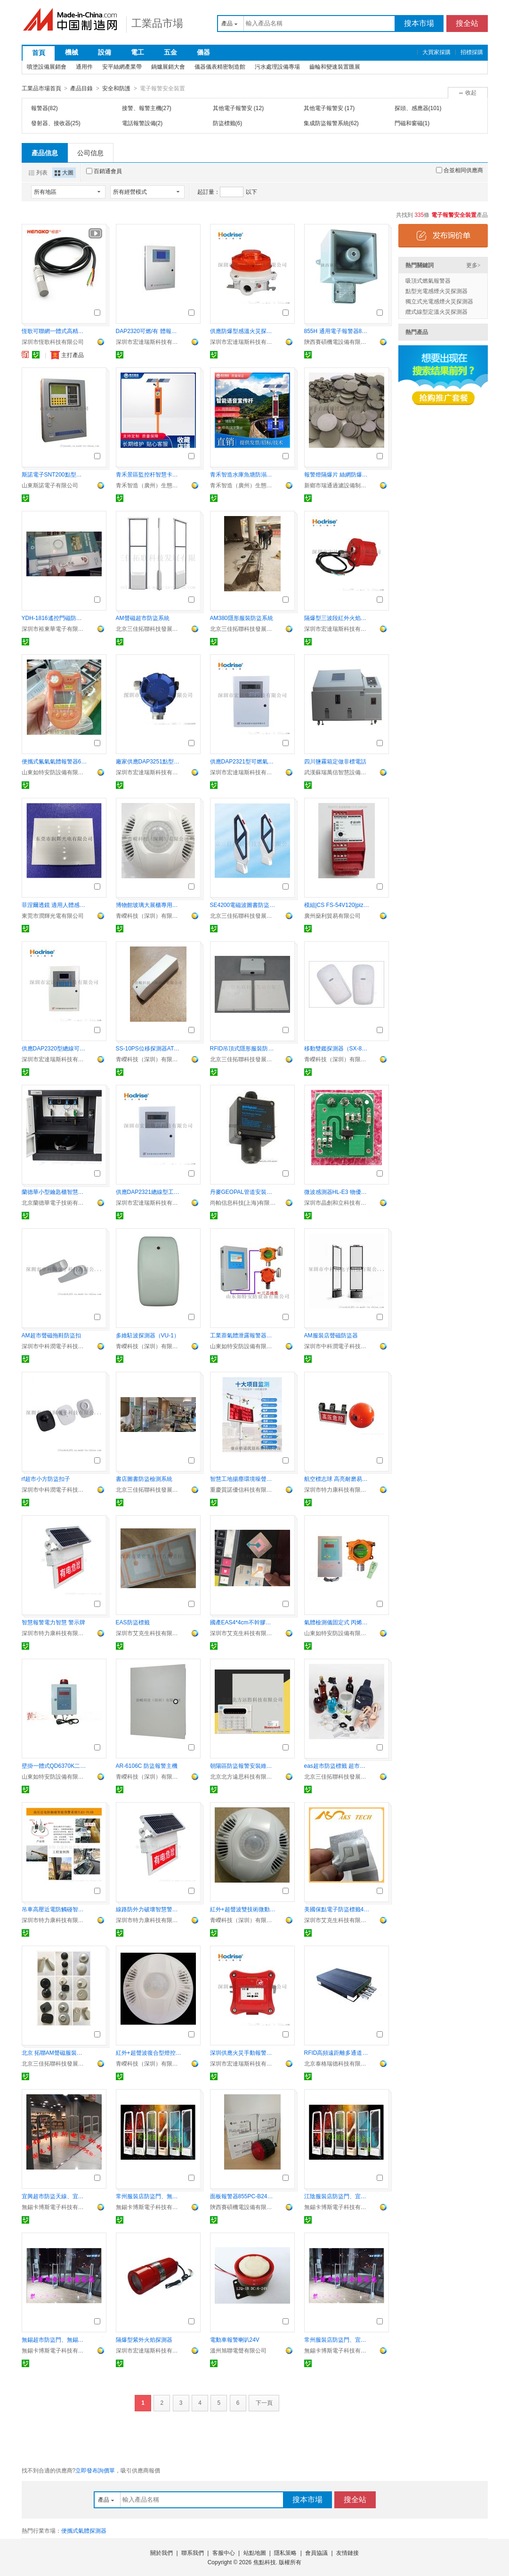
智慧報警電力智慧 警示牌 (53, 1622)
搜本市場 (419, 23)
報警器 (39, 107)
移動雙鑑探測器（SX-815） (337, 1048)
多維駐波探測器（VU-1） (147, 1335)
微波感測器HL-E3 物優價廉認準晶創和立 (337, 1191)
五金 (170, 52)
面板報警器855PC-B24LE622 (243, 2196)
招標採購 (472, 52)
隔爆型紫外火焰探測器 (144, 2339)
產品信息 (45, 152)
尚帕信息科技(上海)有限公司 (243, 1202)
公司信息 (90, 152)
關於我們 (161, 2552)
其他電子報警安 (233, 107)
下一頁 (264, 2402)
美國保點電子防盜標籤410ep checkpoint (337, 1909)
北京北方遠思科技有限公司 (243, 1776)
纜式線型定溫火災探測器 (436, 311)
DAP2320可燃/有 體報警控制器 (149, 330)
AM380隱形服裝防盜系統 (241, 617)
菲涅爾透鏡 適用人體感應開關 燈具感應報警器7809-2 (55, 904)
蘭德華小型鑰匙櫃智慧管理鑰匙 (55, 1191)
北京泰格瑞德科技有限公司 (337, 2063)
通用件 (84, 67)
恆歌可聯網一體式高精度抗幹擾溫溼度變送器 (55, 330)
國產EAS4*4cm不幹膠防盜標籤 (243, 1622)
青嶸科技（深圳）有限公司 (149, 915)
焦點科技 (264, 2562)
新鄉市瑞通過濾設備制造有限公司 (337, 485)
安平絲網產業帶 (122, 67)
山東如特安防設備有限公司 (55, 772)
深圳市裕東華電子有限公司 (55, 628)
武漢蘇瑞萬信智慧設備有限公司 (337, 772)
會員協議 (316, 2552)
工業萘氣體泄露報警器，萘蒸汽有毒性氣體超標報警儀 (243, 1335)
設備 (104, 52)
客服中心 (223, 2552)
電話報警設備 (139, 122)
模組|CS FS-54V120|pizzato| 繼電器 (337, 904)
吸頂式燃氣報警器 (428, 280)
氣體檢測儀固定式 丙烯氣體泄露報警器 (337, 1622)
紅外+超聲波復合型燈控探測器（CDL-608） (149, 2052)
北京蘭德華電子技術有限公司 (55, 1202)
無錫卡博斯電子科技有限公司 (55, 2206)
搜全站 (467, 23)
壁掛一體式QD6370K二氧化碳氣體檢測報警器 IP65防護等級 (55, 1765)
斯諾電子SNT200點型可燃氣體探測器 (55, 474)
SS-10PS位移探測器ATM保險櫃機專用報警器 (149, 1048)
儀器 (203, 52)
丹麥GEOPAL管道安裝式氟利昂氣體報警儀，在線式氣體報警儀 (243, 1191)
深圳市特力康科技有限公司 (337, 1489)
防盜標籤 (224, 122)
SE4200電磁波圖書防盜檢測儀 (243, 904)
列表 (38, 172)
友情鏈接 (347, 2552)
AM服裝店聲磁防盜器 (331, 1335)
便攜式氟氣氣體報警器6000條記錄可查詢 (55, 761)
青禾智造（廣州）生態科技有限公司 (149, 485)
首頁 (38, 52)
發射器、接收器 (51, 122)
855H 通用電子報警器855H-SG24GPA (337, 330)
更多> (473, 265)
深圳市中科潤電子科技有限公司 (55, 1346)
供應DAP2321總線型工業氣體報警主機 (149, 1191)
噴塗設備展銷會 (46, 67)
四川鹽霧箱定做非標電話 (335, 761)
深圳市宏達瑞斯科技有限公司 (149, 341)
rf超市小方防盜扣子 (46, 1478)
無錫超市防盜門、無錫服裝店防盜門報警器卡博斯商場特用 (55, 2339)
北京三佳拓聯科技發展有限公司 (149, 628)
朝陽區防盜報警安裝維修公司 (243, 1765)
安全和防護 (116, 88)
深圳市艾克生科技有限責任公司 (149, 1633)
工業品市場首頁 (41, 88)
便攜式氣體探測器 (83, 2530)
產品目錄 (81, 88)
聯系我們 (192, 2552)
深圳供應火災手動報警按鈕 (243, 2052)
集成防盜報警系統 (326, 122)
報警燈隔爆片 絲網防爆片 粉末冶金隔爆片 (337, 474)
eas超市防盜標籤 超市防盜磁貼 (337, 1765)
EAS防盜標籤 (133, 1622)
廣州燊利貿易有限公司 (332, 915)
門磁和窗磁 (409, 122)
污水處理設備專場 (277, 67)
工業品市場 (157, 23)
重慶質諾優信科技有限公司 (243, 1489)
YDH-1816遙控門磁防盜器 (55, 617)
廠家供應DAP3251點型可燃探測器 (149, 761)
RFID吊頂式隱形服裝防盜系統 (243, 1048)
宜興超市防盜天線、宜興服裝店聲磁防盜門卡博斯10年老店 (55, 2196)
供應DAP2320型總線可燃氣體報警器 (55, 1048)
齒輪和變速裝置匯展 (334, 67)
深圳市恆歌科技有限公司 (53, 341)
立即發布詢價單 (95, 2470)
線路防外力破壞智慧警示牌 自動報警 (149, 1909)
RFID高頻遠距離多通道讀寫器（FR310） (337, 2052)
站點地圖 (254, 2552)
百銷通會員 (104, 170)
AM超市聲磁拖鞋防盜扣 (51, 1335)
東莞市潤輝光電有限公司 (53, 915)
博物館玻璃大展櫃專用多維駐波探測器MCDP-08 (149, 904)
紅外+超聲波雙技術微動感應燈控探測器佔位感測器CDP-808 (243, 1909)
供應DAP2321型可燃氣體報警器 (243, 761)
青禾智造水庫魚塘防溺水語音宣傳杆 (243, 474)
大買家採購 (436, 52)
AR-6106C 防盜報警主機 (147, 1765)
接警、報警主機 (142, 107)
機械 (71, 52)
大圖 (64, 172)
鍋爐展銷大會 (168, 67)
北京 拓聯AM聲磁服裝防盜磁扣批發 (55, 2052)
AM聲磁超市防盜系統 (143, 617)
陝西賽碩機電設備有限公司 (337, 341)
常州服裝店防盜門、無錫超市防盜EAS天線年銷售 (149, 2196)
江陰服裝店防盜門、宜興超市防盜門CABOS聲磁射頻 (337, 2196)
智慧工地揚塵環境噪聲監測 (243, 1478)
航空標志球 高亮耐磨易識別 (337, 1478)
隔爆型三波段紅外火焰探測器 (337, 617)
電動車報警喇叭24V (234, 2339)
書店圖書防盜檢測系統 (144, 1478)
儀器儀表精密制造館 (219, 67)
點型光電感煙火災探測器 (436, 290)
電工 (137, 52)
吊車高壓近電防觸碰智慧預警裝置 (55, 1909)
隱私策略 (285, 2552)
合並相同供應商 (459, 170)
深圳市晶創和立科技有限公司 (337, 1202)
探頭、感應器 (411, 107)
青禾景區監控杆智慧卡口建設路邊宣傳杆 (149, 474)
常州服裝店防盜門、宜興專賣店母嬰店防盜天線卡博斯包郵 (337, 2339)
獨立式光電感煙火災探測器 (439, 301)
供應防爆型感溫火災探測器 (243, 330)
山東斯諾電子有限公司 (50, 485)
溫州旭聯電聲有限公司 (238, 2350)
